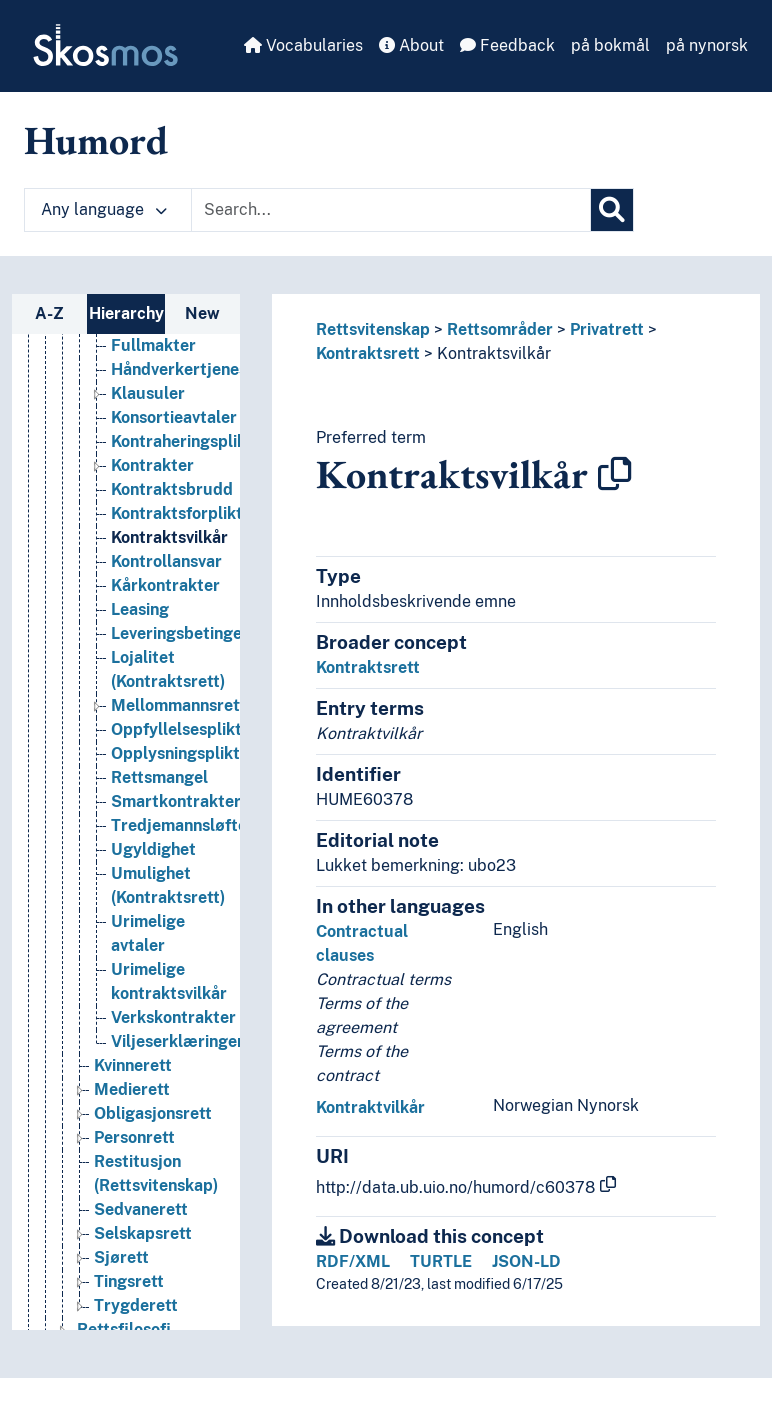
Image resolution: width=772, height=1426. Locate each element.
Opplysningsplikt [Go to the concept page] (175, 770)
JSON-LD (526, 1261)
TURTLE (441, 1261)
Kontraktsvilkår (494, 353)
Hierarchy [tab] (126, 313)
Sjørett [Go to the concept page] (121, 1274)
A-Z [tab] (49, 313)
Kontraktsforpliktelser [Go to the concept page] (196, 530)
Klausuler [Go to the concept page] (148, 410)
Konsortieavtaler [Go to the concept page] (174, 434)
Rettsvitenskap (373, 329)
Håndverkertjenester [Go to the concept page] (190, 386)
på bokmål (610, 45)
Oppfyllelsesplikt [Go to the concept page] (176, 746)
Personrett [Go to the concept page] (134, 1154)
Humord (96, 140)
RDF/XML (353, 1261)
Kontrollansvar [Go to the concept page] (166, 578)
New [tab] (202, 313)
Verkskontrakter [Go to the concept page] (173, 1034)
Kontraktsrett (368, 353)
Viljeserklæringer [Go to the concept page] (177, 1058)
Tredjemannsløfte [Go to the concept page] (179, 842)
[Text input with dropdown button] (391, 210)
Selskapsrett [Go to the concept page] (143, 1250)
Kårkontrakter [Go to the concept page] (165, 602)
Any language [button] (104, 209)
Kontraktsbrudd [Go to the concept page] (172, 506)
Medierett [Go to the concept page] (132, 1106)
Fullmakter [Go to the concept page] (153, 362)
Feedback (507, 45)
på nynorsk (707, 45)
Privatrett (607, 329)
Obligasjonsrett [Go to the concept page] (153, 1130)
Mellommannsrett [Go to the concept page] (178, 722)
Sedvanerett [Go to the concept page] (141, 1226)
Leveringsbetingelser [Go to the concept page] (191, 650)
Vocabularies (303, 45)
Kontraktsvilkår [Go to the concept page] (169, 554)
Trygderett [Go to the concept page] (136, 1322)
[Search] (612, 210)
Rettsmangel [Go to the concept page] (159, 794)
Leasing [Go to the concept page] (140, 626)
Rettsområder (500, 329)
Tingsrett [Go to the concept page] (129, 1298)
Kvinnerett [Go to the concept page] (133, 1082)
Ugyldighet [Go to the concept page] (153, 866)
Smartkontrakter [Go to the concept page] (176, 818)
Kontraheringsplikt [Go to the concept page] (182, 458)
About (411, 45)
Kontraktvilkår (370, 1107)
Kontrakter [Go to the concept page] (152, 482)
